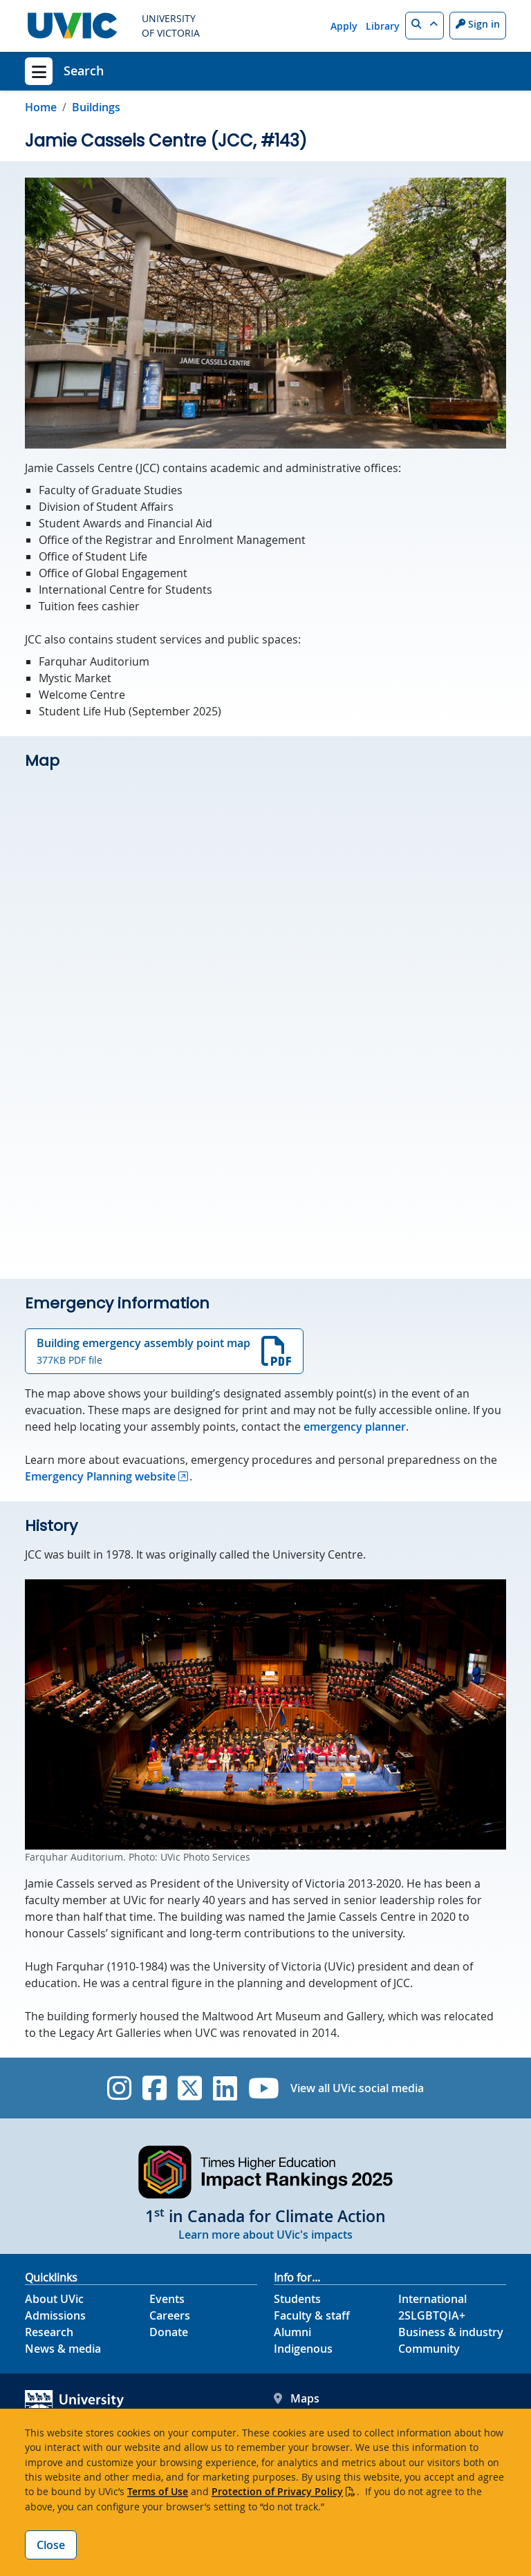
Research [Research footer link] (49, 2332)
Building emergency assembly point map (164, 1350)
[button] (424, 25)
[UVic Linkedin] (225, 2088)
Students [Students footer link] (297, 2298)
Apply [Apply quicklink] (343, 25)
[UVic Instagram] (119, 2088)
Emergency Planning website (100, 1476)
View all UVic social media (357, 2088)
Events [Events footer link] (167, 2298)
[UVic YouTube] (263, 2088)
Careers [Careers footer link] (169, 2315)
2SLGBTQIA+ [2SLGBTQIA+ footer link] (431, 2315)
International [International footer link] (432, 2298)
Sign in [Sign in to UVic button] (478, 23)
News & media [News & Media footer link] (63, 2348)
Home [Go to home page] (41, 107)
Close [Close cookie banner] (51, 2545)
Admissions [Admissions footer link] (55, 2315)
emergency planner (355, 1426)
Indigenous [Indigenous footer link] (303, 2348)
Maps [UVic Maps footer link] (296, 2398)
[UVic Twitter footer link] (190, 2088)
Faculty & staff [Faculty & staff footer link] (312, 2315)
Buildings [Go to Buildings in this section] (96, 107)
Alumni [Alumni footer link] (292, 2332)
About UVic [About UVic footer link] (54, 2298)
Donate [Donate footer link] (168, 2332)
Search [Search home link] (84, 70)
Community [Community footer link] (429, 2348)
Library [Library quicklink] (383, 25)
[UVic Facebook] (154, 2088)
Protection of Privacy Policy (277, 2491)
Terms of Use (157, 2491)
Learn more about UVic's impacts (265, 2234)
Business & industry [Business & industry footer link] (450, 2332)
